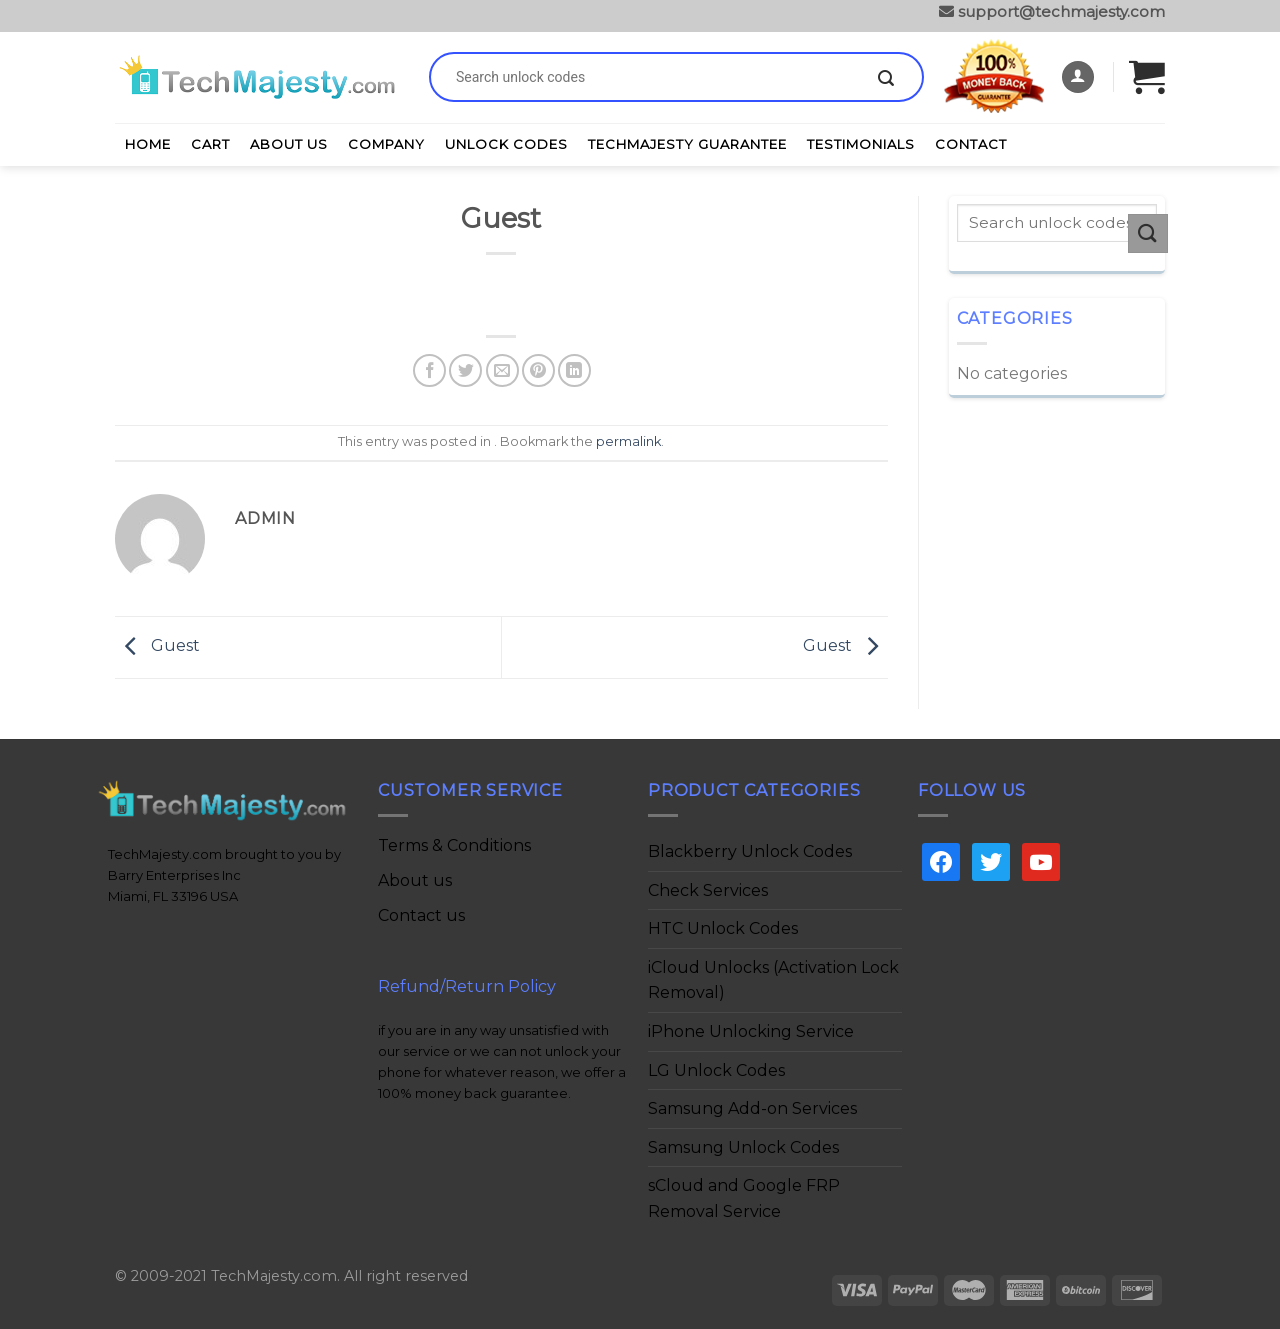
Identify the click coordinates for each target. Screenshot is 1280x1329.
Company (386, 144)
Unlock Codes (506, 144)
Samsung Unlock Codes (743, 1147)
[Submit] (886, 79)
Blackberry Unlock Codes (750, 851)
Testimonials (861, 144)
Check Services (708, 890)
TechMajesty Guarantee (687, 144)
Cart (210, 144)
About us (415, 880)
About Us (289, 144)
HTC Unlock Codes (723, 928)
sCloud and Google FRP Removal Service (744, 1198)
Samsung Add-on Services (752, 1108)
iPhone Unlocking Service (751, 1031)
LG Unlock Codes (716, 1070)
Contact (971, 144)
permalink (628, 441)
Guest (157, 646)
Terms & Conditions (454, 845)
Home (148, 144)
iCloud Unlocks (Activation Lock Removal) (773, 980)
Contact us (421, 915)
